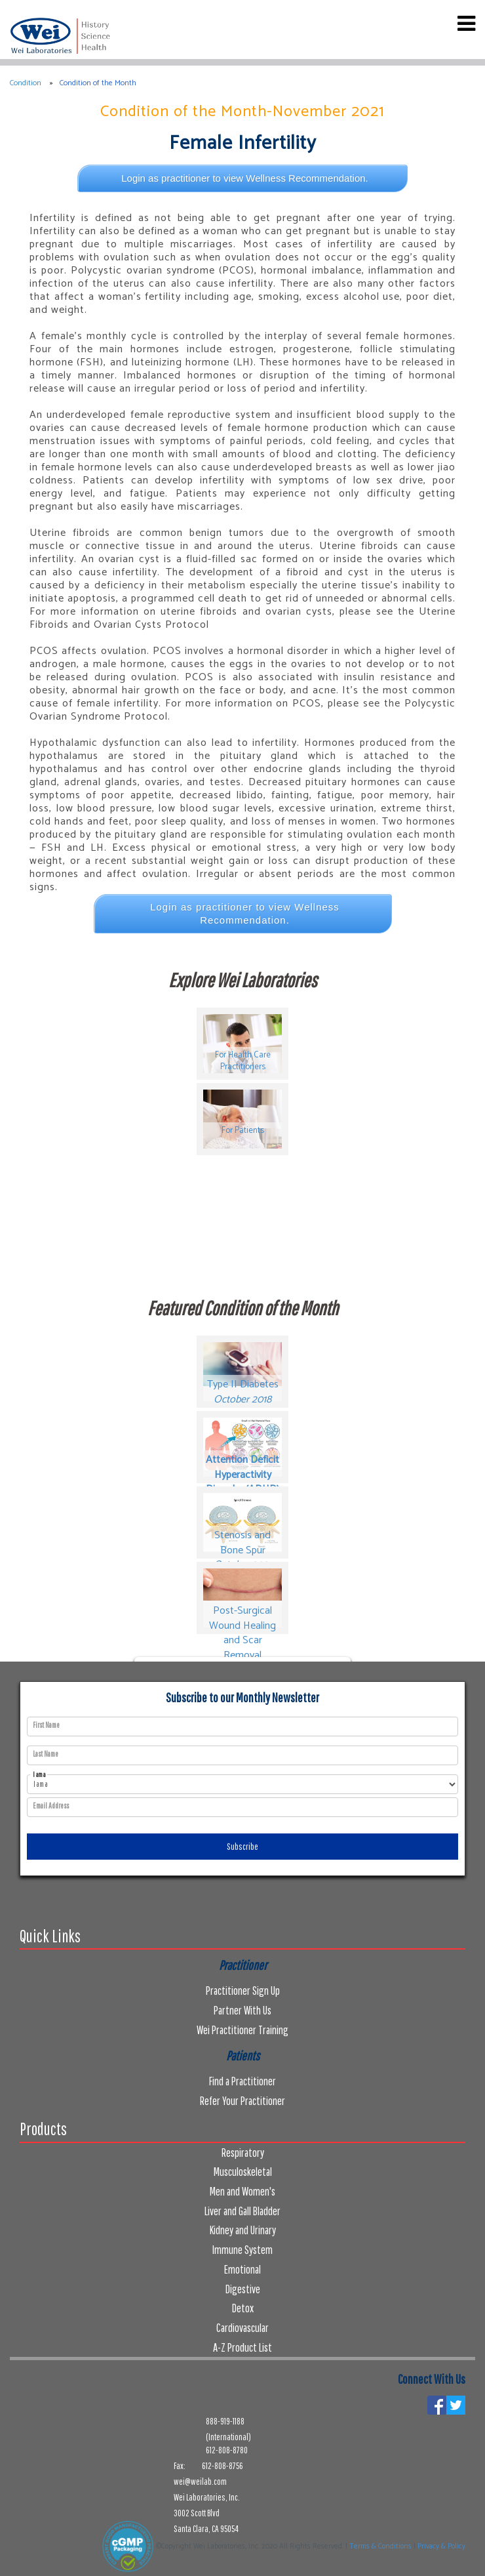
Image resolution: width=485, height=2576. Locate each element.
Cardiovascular (242, 2328)
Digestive (242, 2289)
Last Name (45, 1754)
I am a (39, 1774)
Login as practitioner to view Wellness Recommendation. (244, 178)
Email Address (51, 1806)
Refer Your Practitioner (242, 2101)
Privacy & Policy (441, 2546)
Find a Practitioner (242, 2081)
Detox (243, 2308)
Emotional (242, 2269)
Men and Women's (242, 2191)
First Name (46, 1725)
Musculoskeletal (243, 2171)
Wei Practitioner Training (242, 2030)
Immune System (242, 2250)
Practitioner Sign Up (243, 1990)
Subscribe (242, 1846)
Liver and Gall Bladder (242, 2211)
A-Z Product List (242, 2347)
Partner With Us (242, 2010)
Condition (25, 83)
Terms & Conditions (380, 2546)
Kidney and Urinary (243, 2230)
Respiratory (243, 2152)
